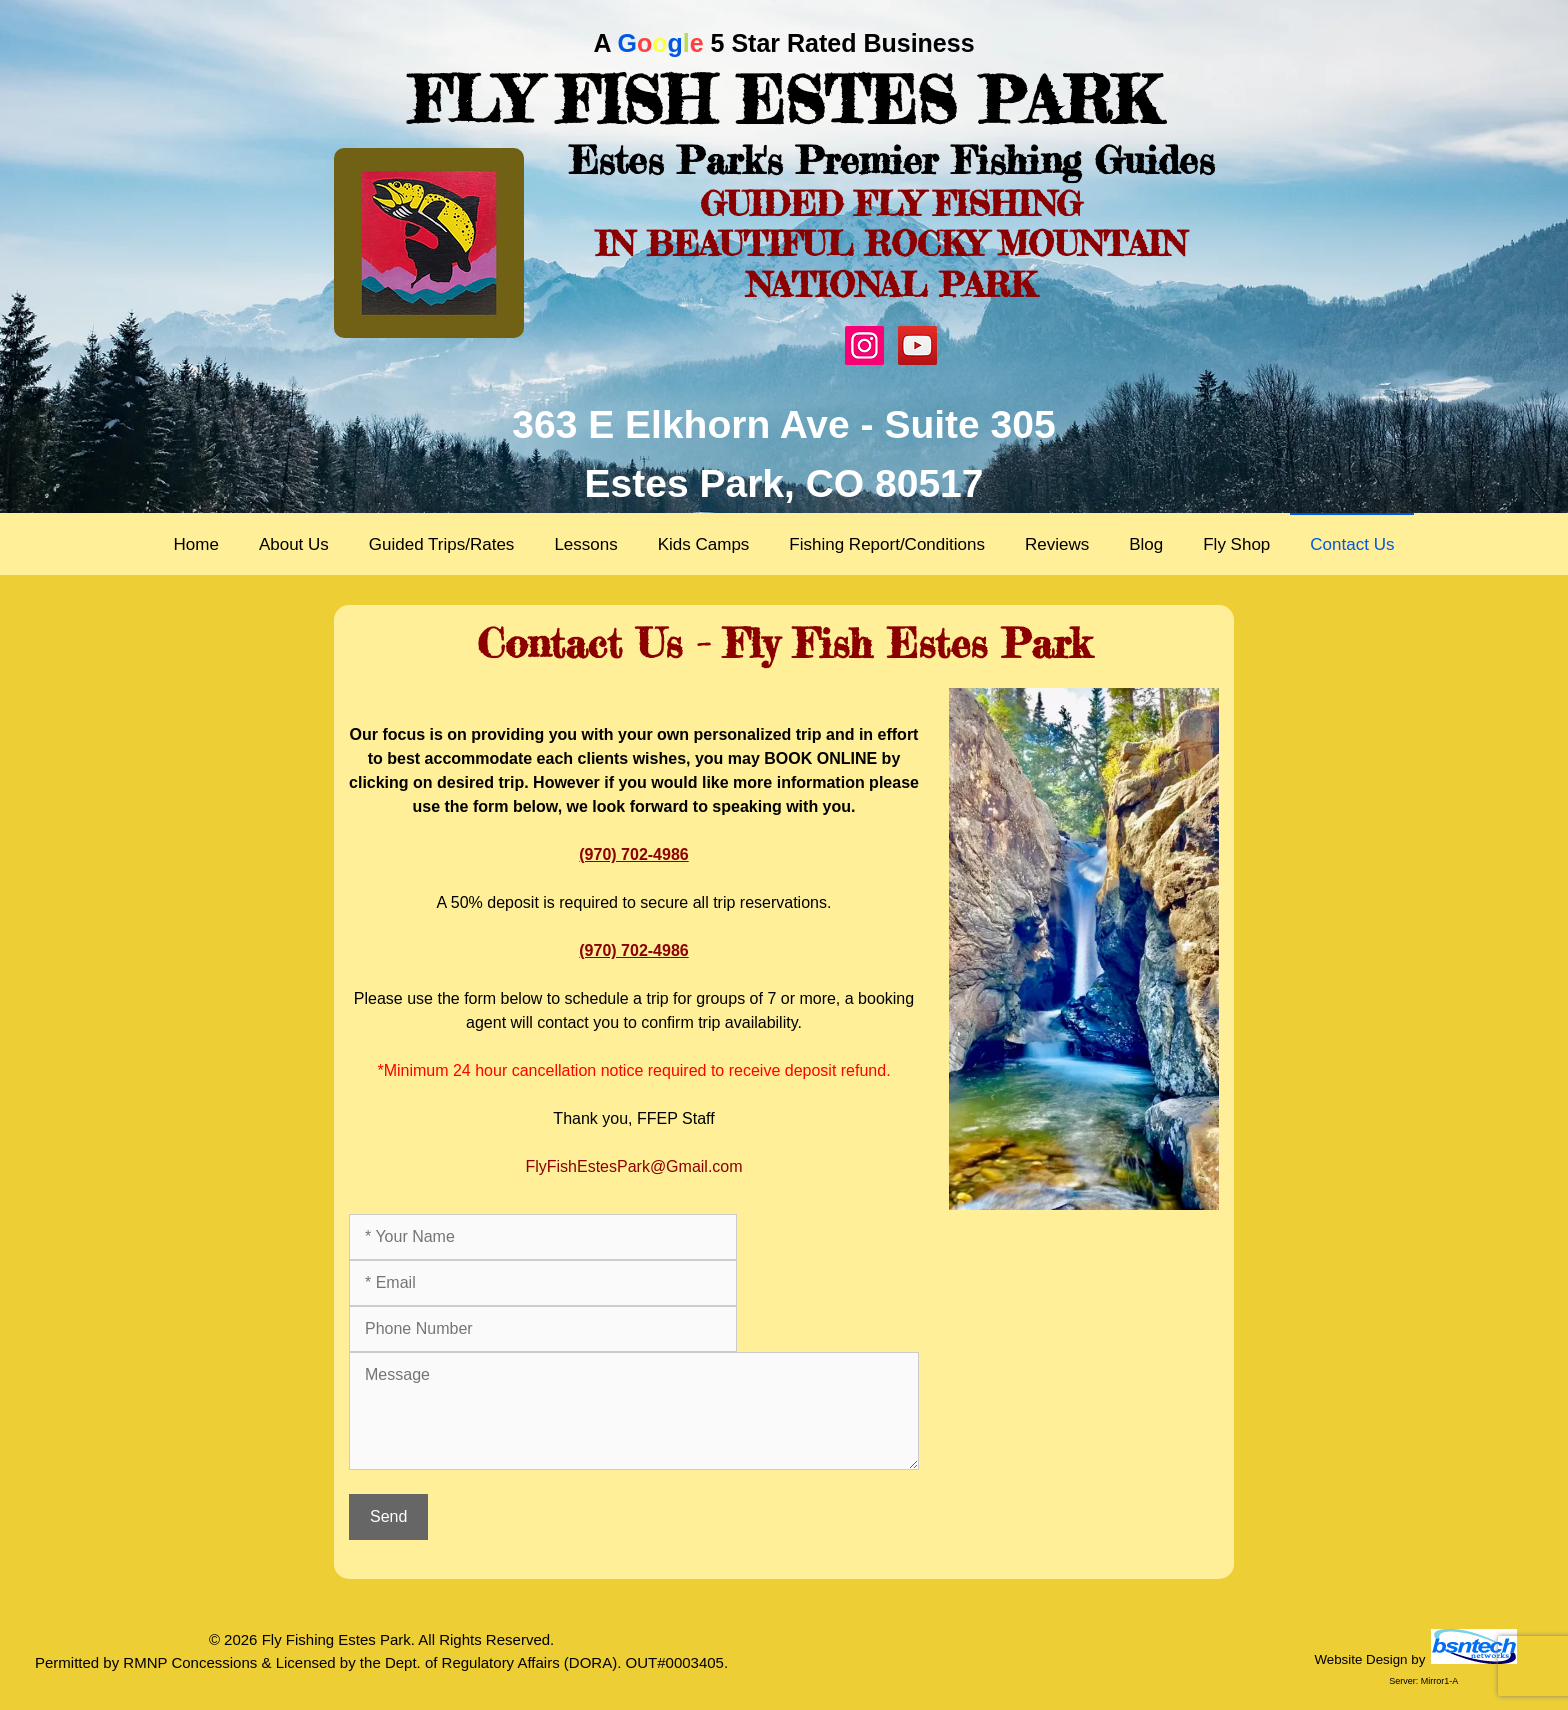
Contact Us (1352, 544)
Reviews (1057, 544)
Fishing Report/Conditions (887, 544)
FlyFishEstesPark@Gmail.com (633, 1166)
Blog (1146, 544)
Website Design (1360, 1659)
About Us (294, 544)
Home (196, 544)
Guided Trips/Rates (442, 544)
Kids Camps (704, 544)
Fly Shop (1236, 544)
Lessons (585, 544)
